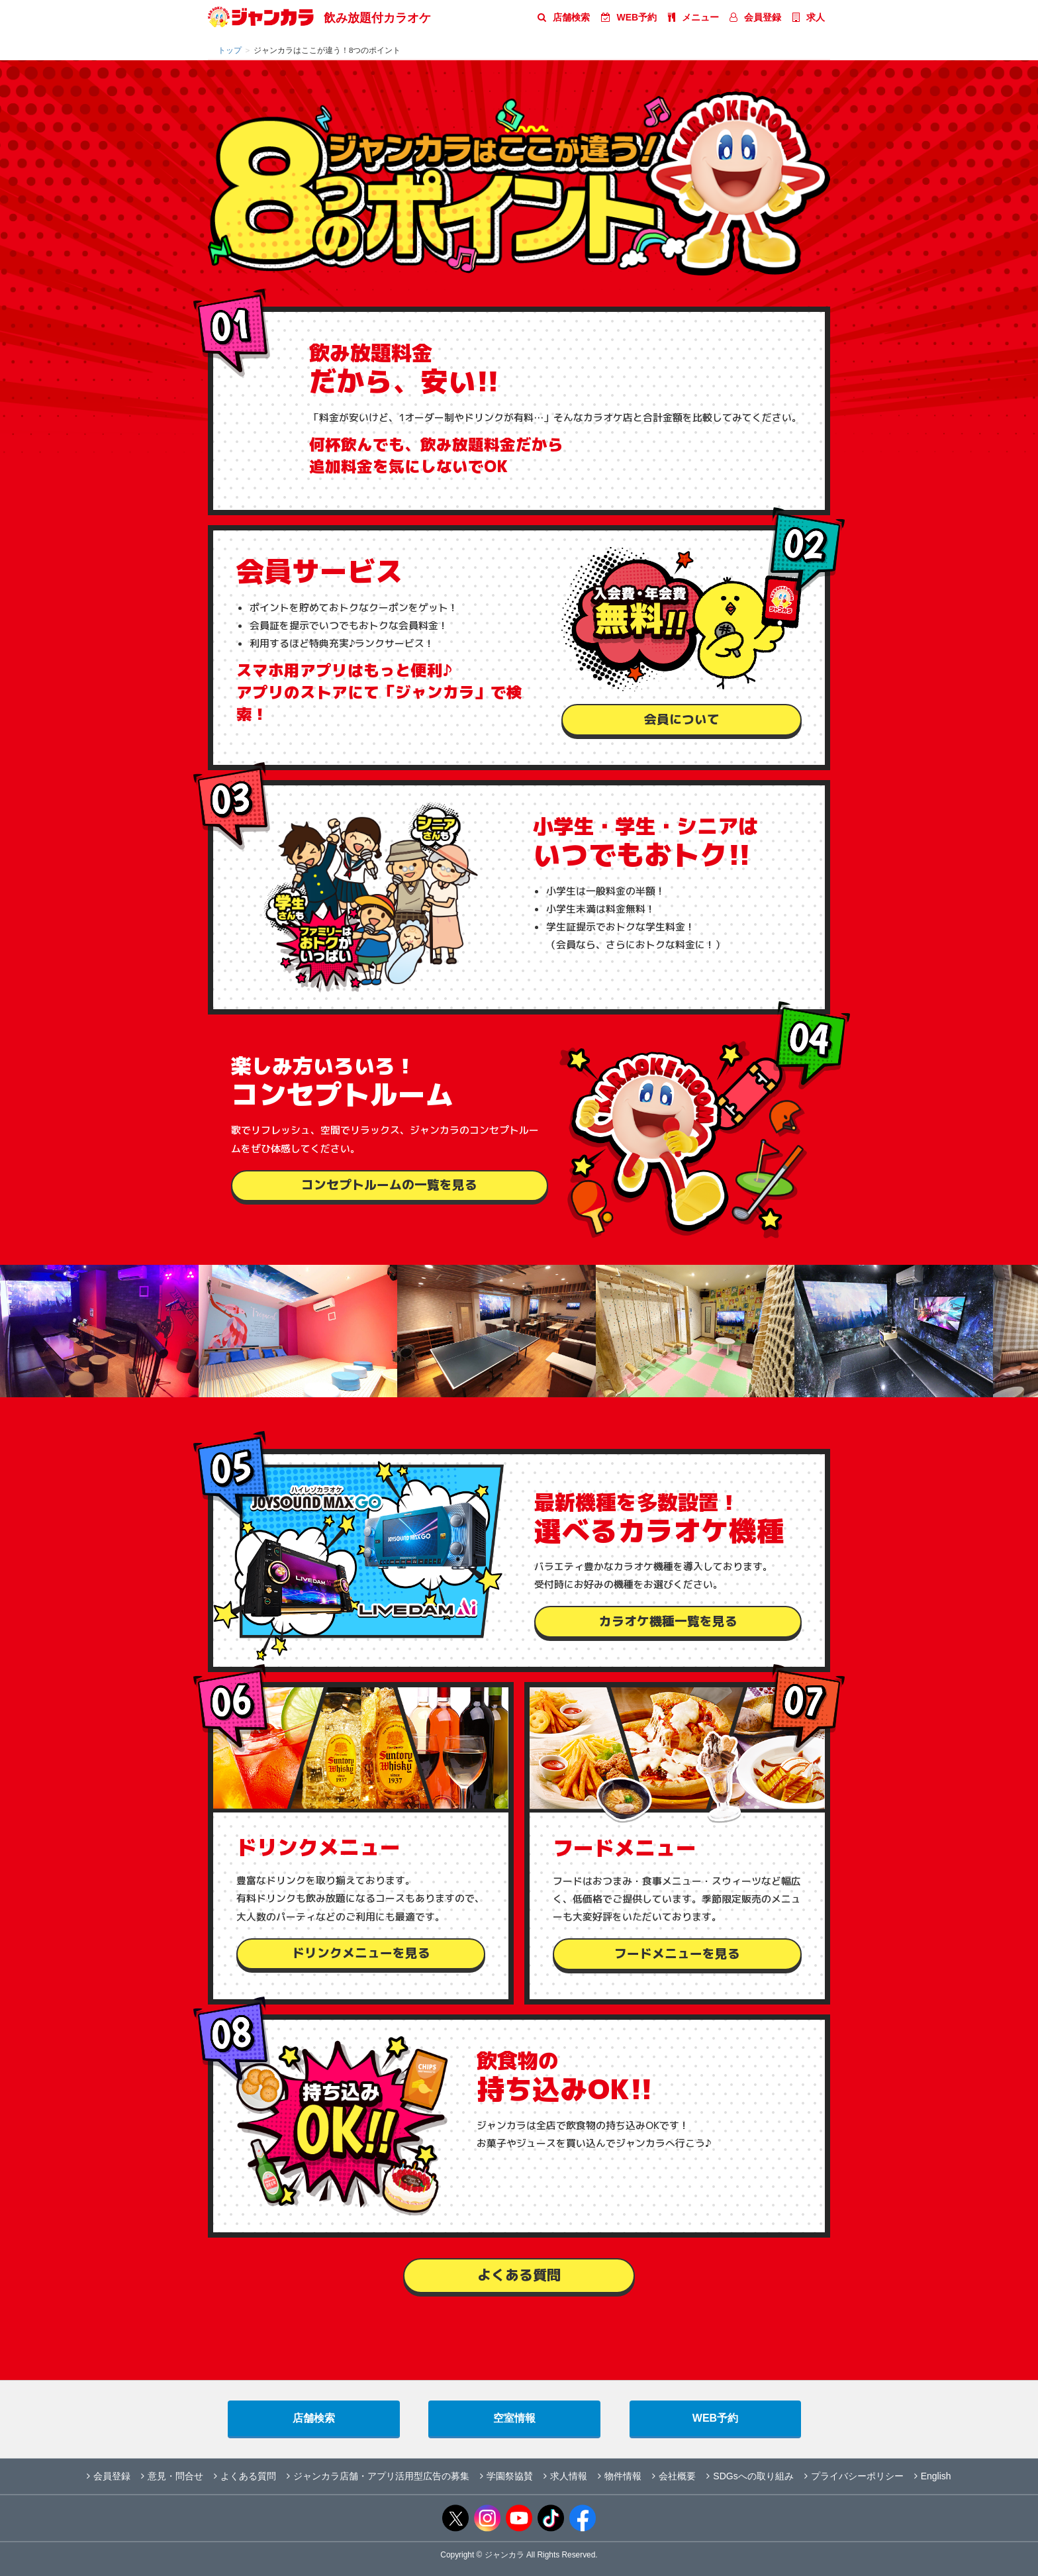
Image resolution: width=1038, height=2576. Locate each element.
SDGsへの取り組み (749, 2476)
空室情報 (514, 2418)
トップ (230, 50)
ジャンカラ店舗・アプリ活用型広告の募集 (378, 2476)
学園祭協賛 (506, 2476)
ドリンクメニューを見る (361, 1952)
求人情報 (565, 2476)
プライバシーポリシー (854, 2476)
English (932, 2476)
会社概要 (674, 2476)
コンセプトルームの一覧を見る (389, 1184)
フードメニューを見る (677, 1953)
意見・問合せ (172, 2476)
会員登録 (755, 17)
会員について (682, 719)
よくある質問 (519, 2275)
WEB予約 (629, 17)
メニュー (693, 17)
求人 (808, 17)
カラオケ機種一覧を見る (668, 1621)
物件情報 (619, 2476)
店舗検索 (564, 17)
